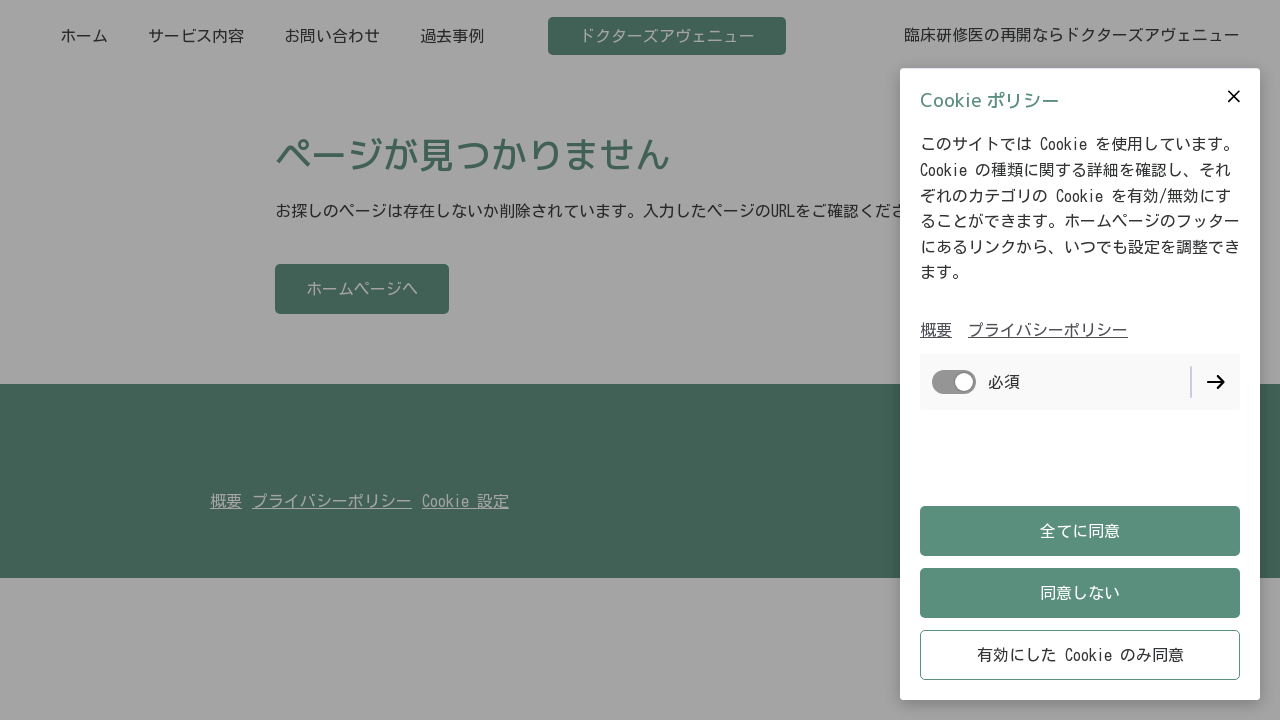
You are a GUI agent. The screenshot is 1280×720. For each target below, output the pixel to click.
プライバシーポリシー (1048, 330)
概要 (936, 330)
